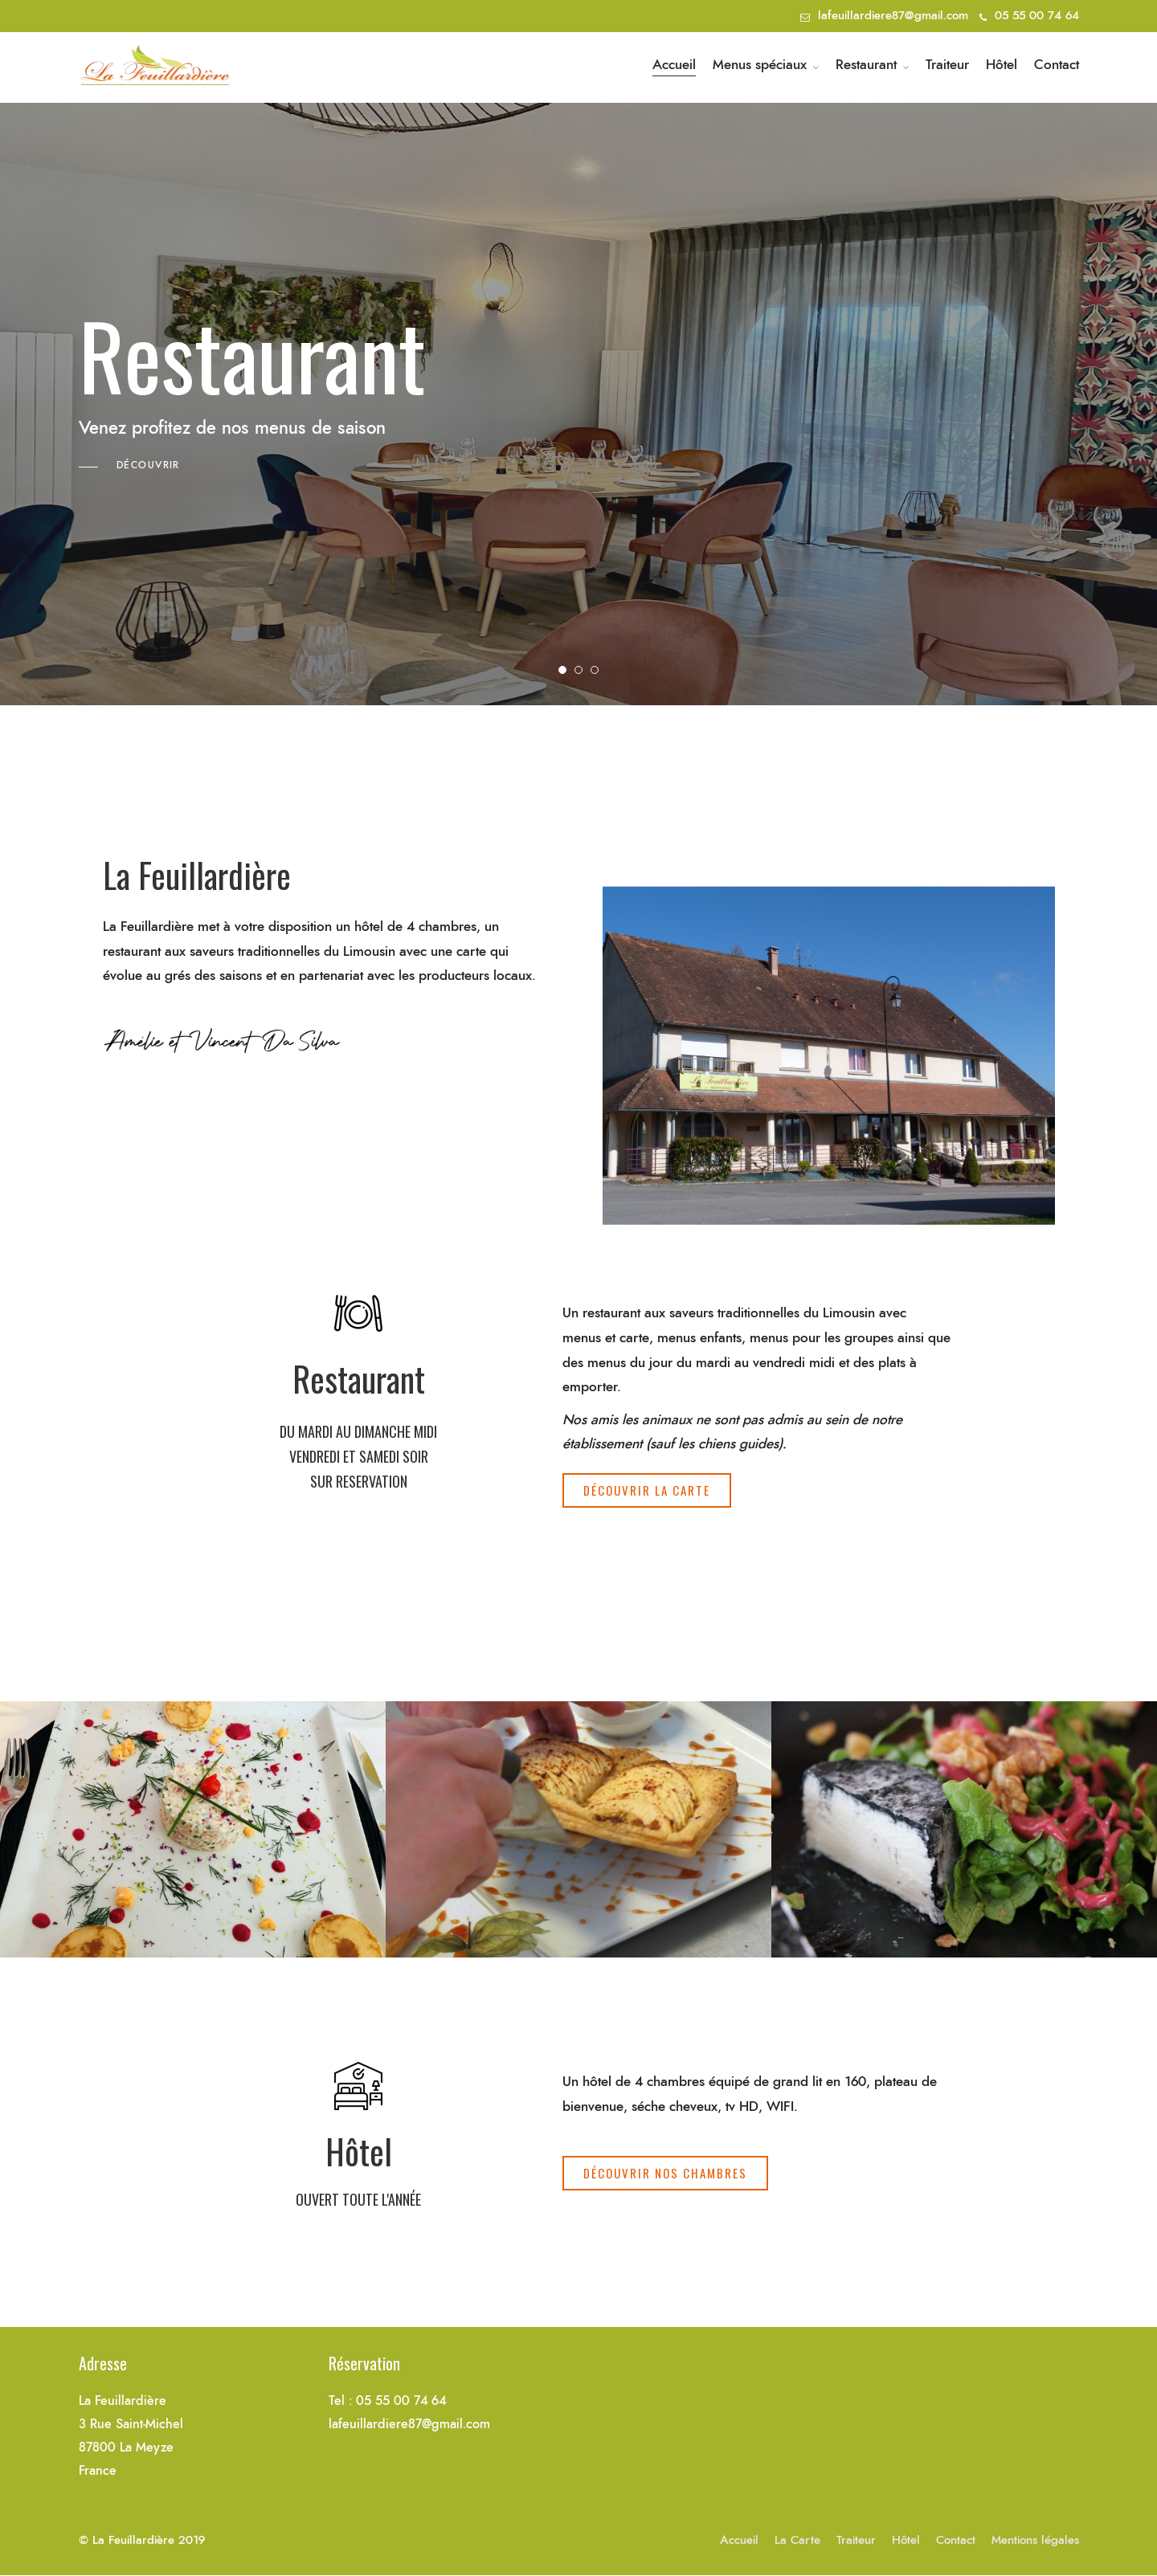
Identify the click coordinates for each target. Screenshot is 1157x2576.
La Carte (797, 2540)
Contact (1056, 64)
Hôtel (1001, 64)
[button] (646, 1490)
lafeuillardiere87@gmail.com (893, 16)
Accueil (674, 64)
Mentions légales (1035, 2540)
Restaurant (866, 64)
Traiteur (947, 64)
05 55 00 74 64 (1029, 16)
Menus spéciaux (760, 64)
